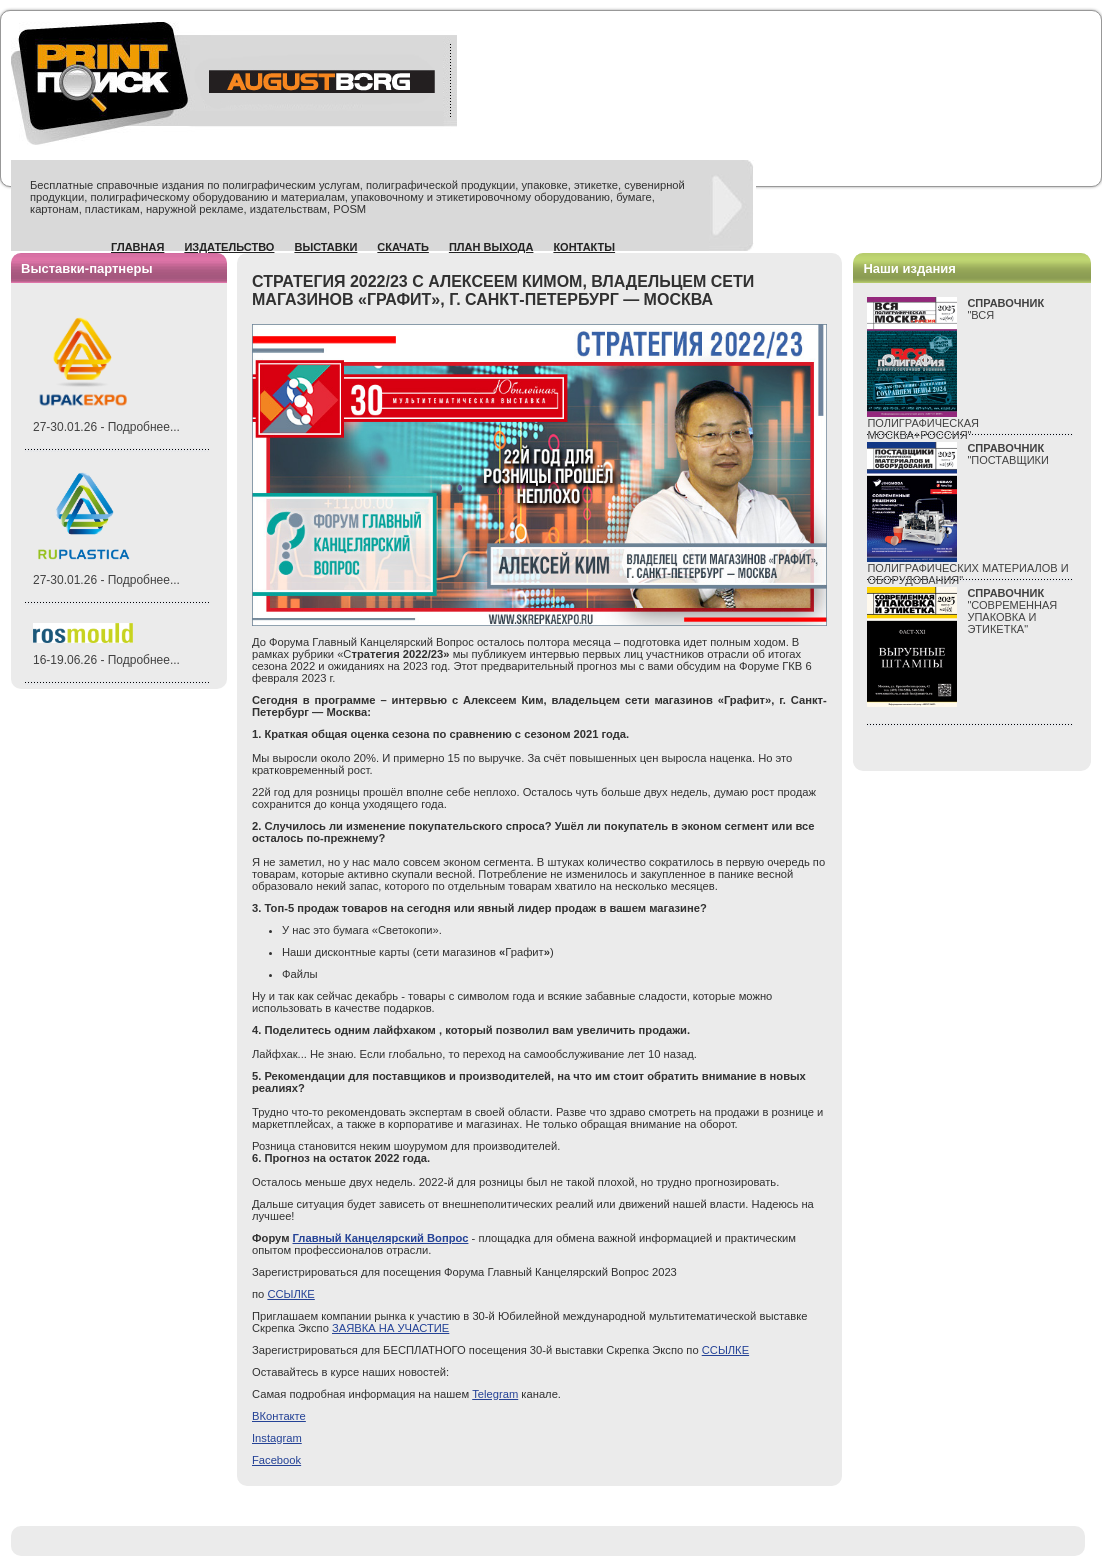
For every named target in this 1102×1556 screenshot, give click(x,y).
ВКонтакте (279, 1416)
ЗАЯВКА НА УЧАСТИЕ (390, 1328)
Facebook (276, 1460)
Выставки (325, 247)
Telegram (495, 1394)
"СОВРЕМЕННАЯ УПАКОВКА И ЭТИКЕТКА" (1012, 611)
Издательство (229, 247)
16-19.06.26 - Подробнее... (106, 660)
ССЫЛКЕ (290, 1294)
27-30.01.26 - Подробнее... (106, 427)
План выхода (491, 247)
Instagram (277, 1438)
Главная (137, 247)
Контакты (584, 247)
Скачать (403, 247)
